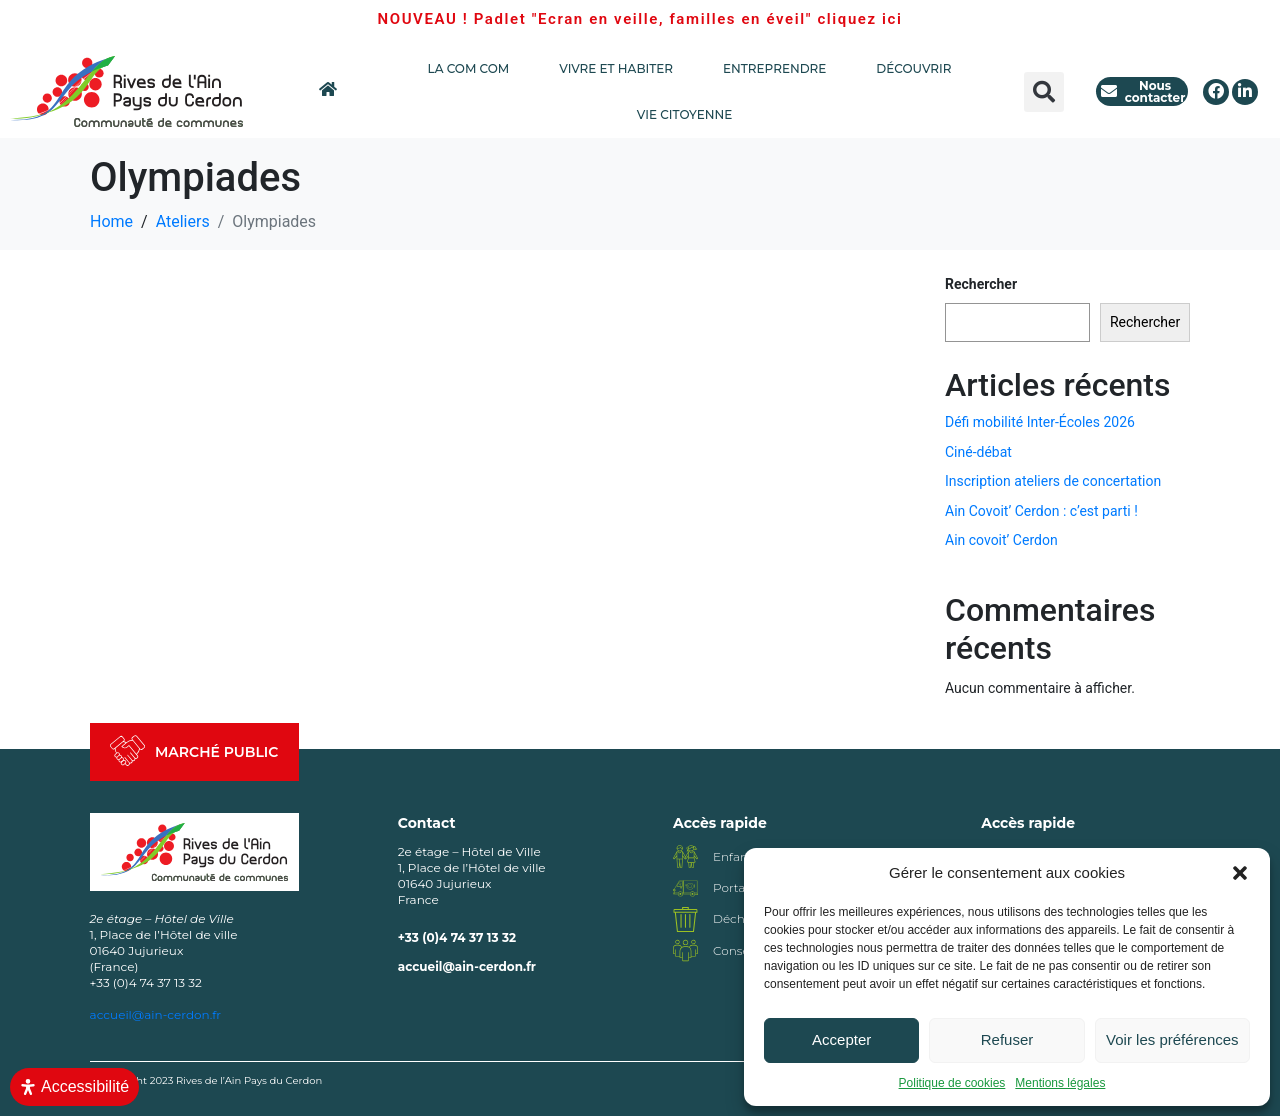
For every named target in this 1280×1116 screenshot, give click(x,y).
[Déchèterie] (685, 919)
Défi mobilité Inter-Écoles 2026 (1040, 422)
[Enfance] (685, 856)
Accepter (841, 1039)
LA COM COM (474, 69)
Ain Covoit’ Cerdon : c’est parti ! (1041, 511)
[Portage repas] (685, 888)
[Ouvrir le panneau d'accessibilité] (74, 1087)
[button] (1240, 873)
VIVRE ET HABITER (621, 69)
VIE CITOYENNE (689, 115)
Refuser (1007, 1039)
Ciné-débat (978, 452)
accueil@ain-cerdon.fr (467, 966)
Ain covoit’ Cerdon (1001, 540)
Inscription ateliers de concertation (1053, 481)
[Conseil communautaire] (685, 950)
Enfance (737, 856)
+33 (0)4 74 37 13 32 (457, 937)
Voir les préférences (1172, 1039)
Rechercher (981, 284)
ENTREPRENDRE (779, 69)
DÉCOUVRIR (913, 68)
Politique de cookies (952, 1083)
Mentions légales (1060, 1083)
